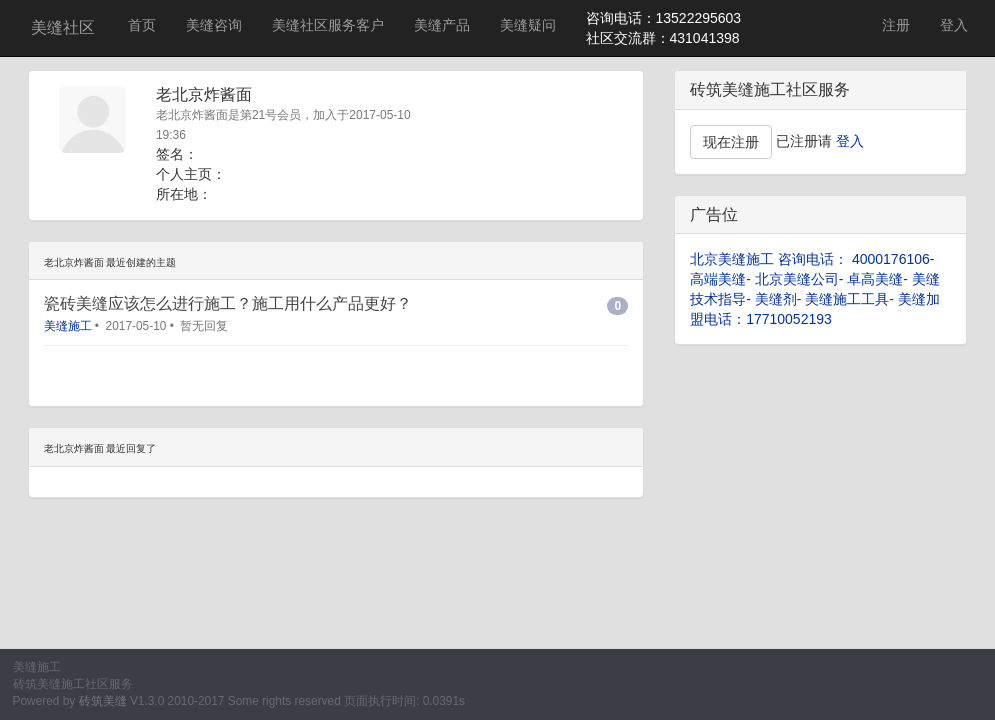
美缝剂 (776, 299)
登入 (954, 25)
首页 (142, 25)
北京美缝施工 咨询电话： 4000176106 (810, 259)
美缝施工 (68, 326)
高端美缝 (718, 279)
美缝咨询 (214, 25)
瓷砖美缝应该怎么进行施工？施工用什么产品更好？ (228, 303)
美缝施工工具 (847, 299)
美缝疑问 (528, 25)
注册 (896, 25)
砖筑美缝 (103, 701)
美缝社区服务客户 (328, 25)
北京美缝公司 (797, 279)
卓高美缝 (875, 279)
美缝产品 (442, 25)
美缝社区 (63, 27)
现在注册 (731, 142)
